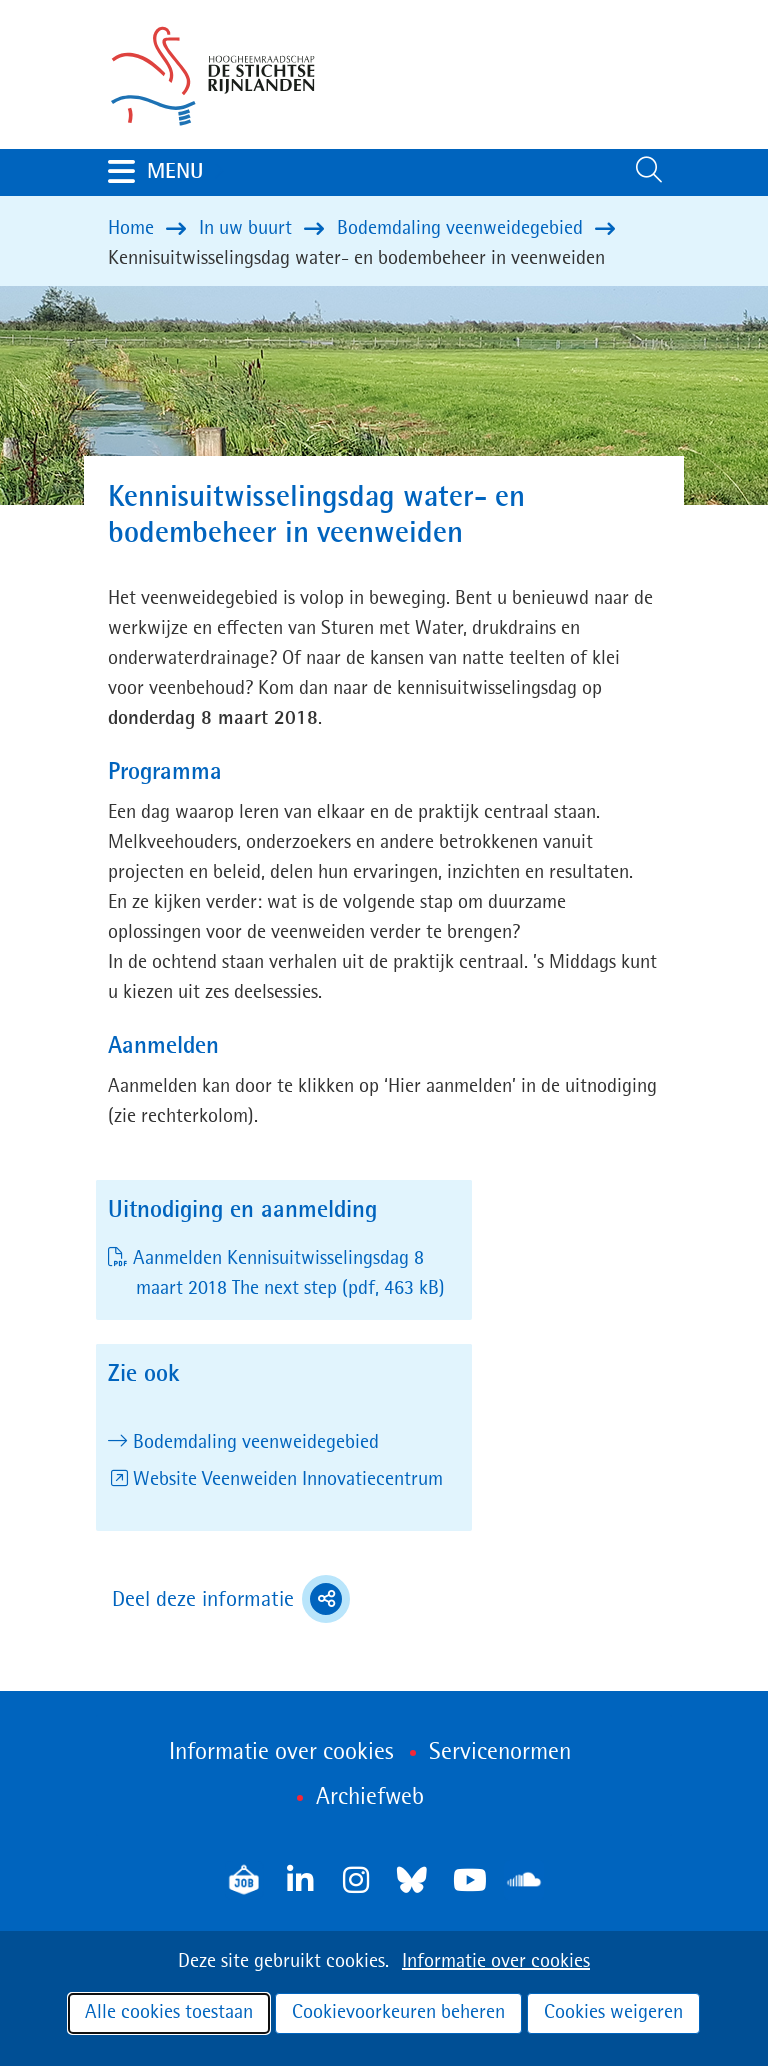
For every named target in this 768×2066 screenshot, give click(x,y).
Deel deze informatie (231, 1599)
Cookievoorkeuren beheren (398, 2013)
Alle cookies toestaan (169, 2013)
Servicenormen (500, 1753)
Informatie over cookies (496, 1962)
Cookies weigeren (613, 2013)
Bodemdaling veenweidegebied (256, 1443)
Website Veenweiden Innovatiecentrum (288, 1480)
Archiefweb (370, 1798)
